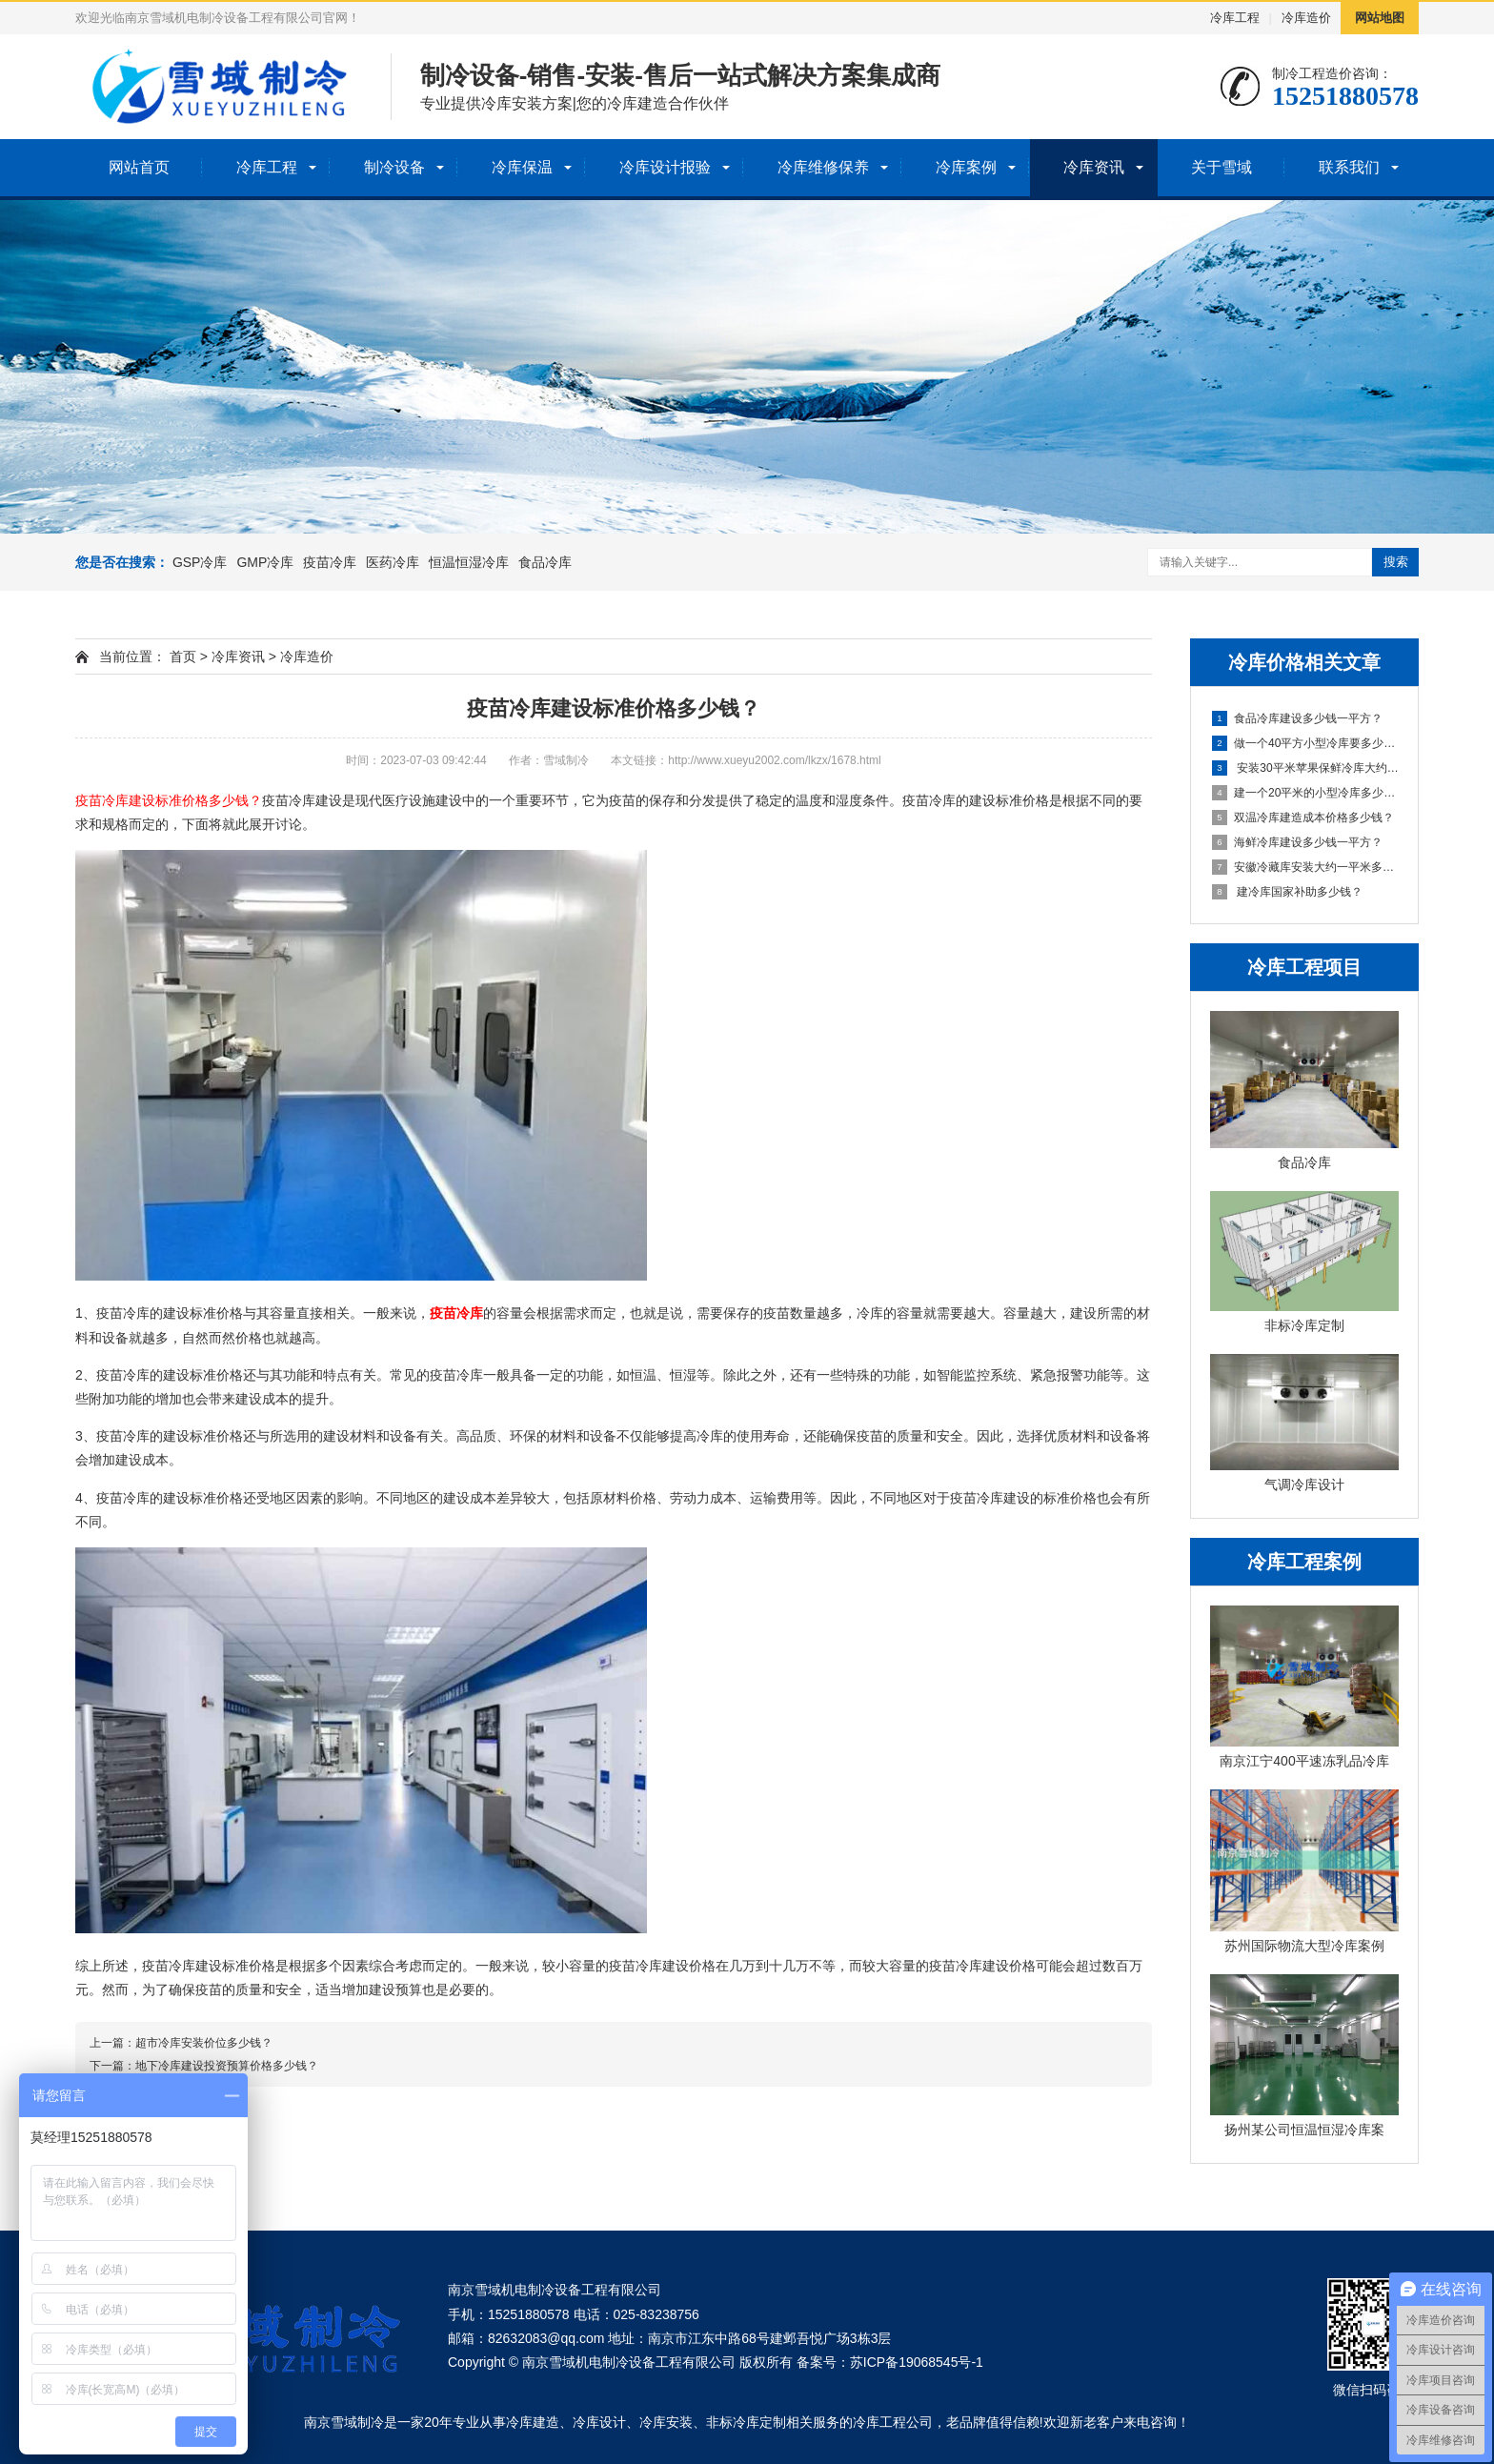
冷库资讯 (1093, 167)
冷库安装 (666, 2422)
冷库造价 (1306, 17)
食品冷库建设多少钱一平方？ (1297, 718)
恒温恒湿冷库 (469, 562)
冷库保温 (522, 167)
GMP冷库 (264, 562)
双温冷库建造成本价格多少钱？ (1303, 817)
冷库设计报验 (665, 167)
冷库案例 (966, 167)
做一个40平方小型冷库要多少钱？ (1305, 743)
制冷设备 (394, 167)
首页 (183, 656)
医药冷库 (392, 562)
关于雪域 (1221, 167)
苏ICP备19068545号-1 (916, 2362)
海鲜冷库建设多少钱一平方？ (1297, 842)
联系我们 (1349, 167)
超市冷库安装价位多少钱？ (204, 2043)
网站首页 (139, 167)
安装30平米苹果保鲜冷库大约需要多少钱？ (1305, 768)
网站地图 (1379, 17)
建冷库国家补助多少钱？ (1287, 891)
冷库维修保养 (823, 167)
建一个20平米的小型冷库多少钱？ (1305, 792)
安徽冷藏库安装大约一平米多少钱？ (1305, 867)
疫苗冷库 (329, 562)
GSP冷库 (200, 562)
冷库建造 (532, 2422)
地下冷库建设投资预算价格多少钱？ (226, 2065)
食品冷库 (545, 562)
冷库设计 (599, 2422)
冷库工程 (1235, 17)
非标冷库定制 (746, 2422)
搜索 (1395, 562)
